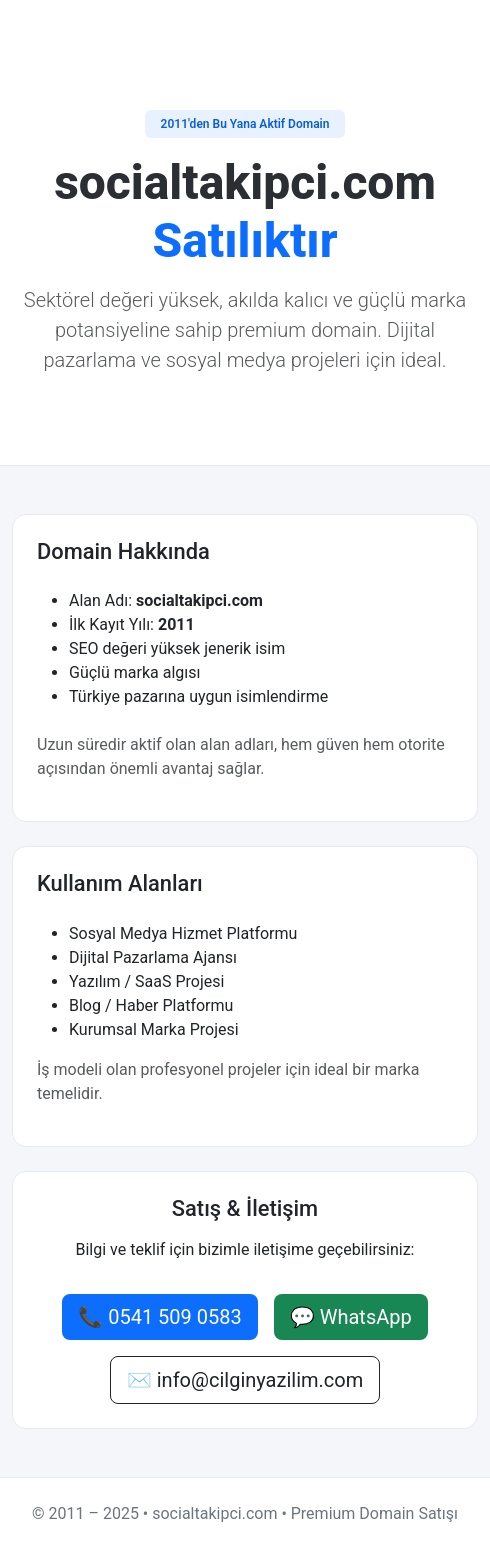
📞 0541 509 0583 (160, 1317)
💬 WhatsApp (351, 1317)
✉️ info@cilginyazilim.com (245, 1380)
